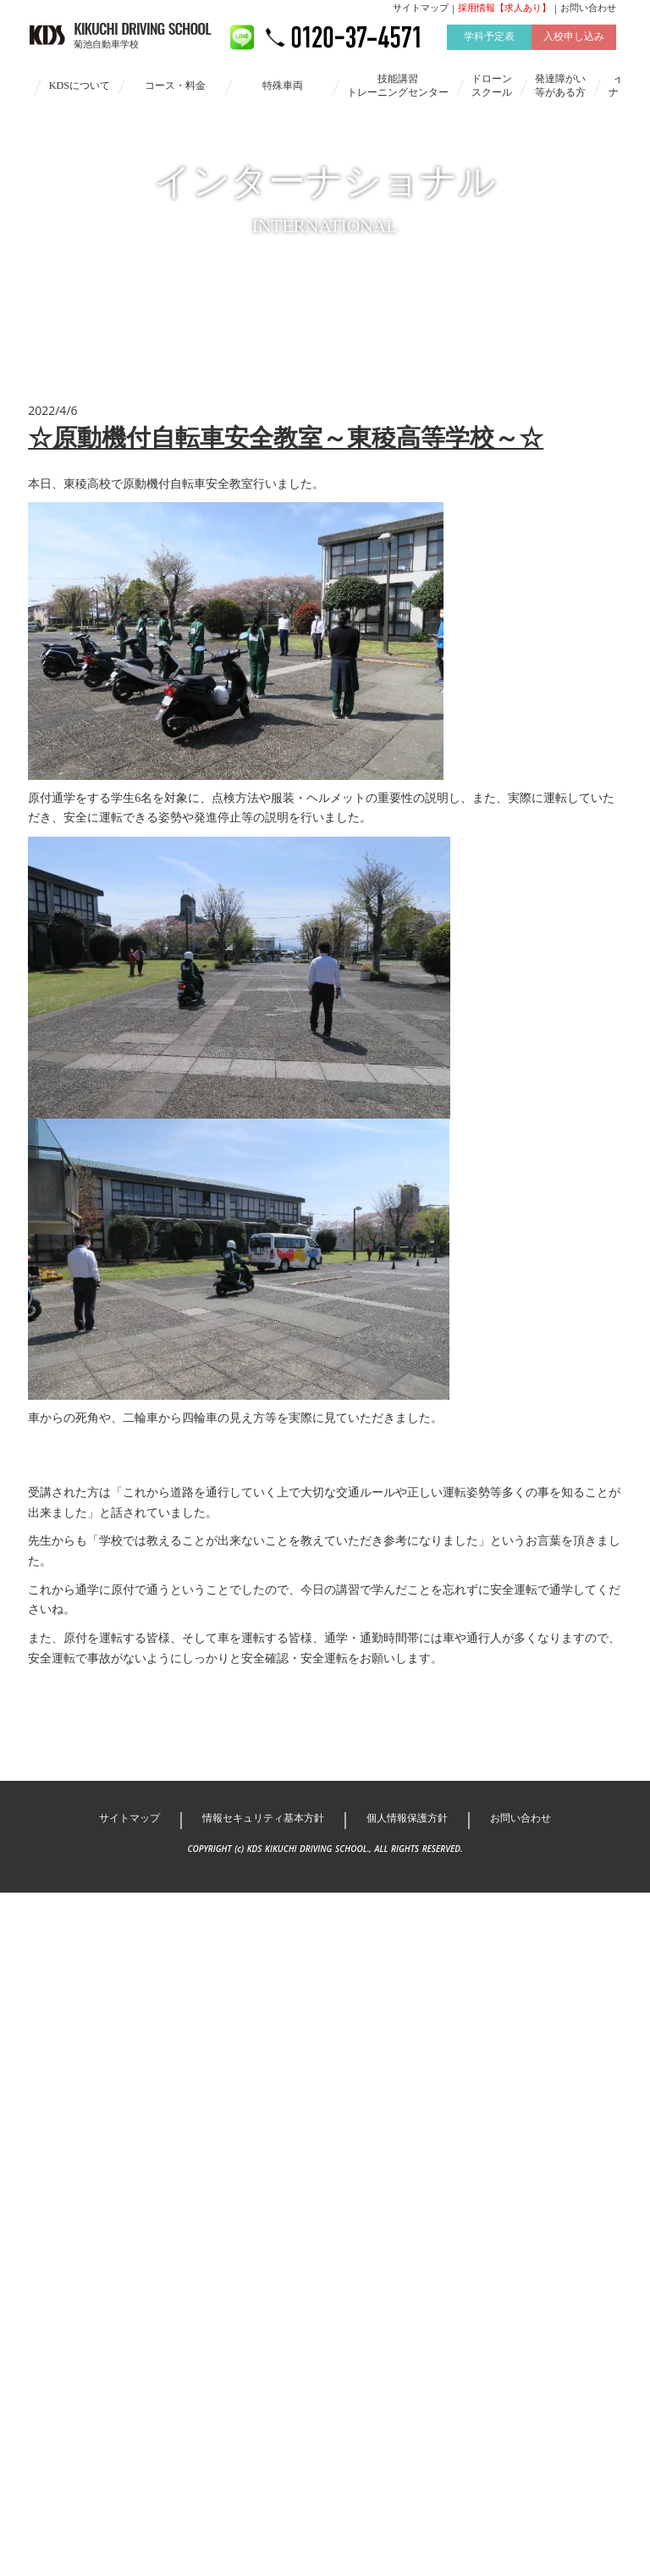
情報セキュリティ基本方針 (258, 1975)
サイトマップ (416, 18)
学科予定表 (485, 47)
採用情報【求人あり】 (500, 18)
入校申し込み (569, 47)
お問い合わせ (584, 18)
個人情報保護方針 (414, 1975)
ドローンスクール (491, 95)
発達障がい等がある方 (560, 95)
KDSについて (79, 95)
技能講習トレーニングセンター (398, 95)
